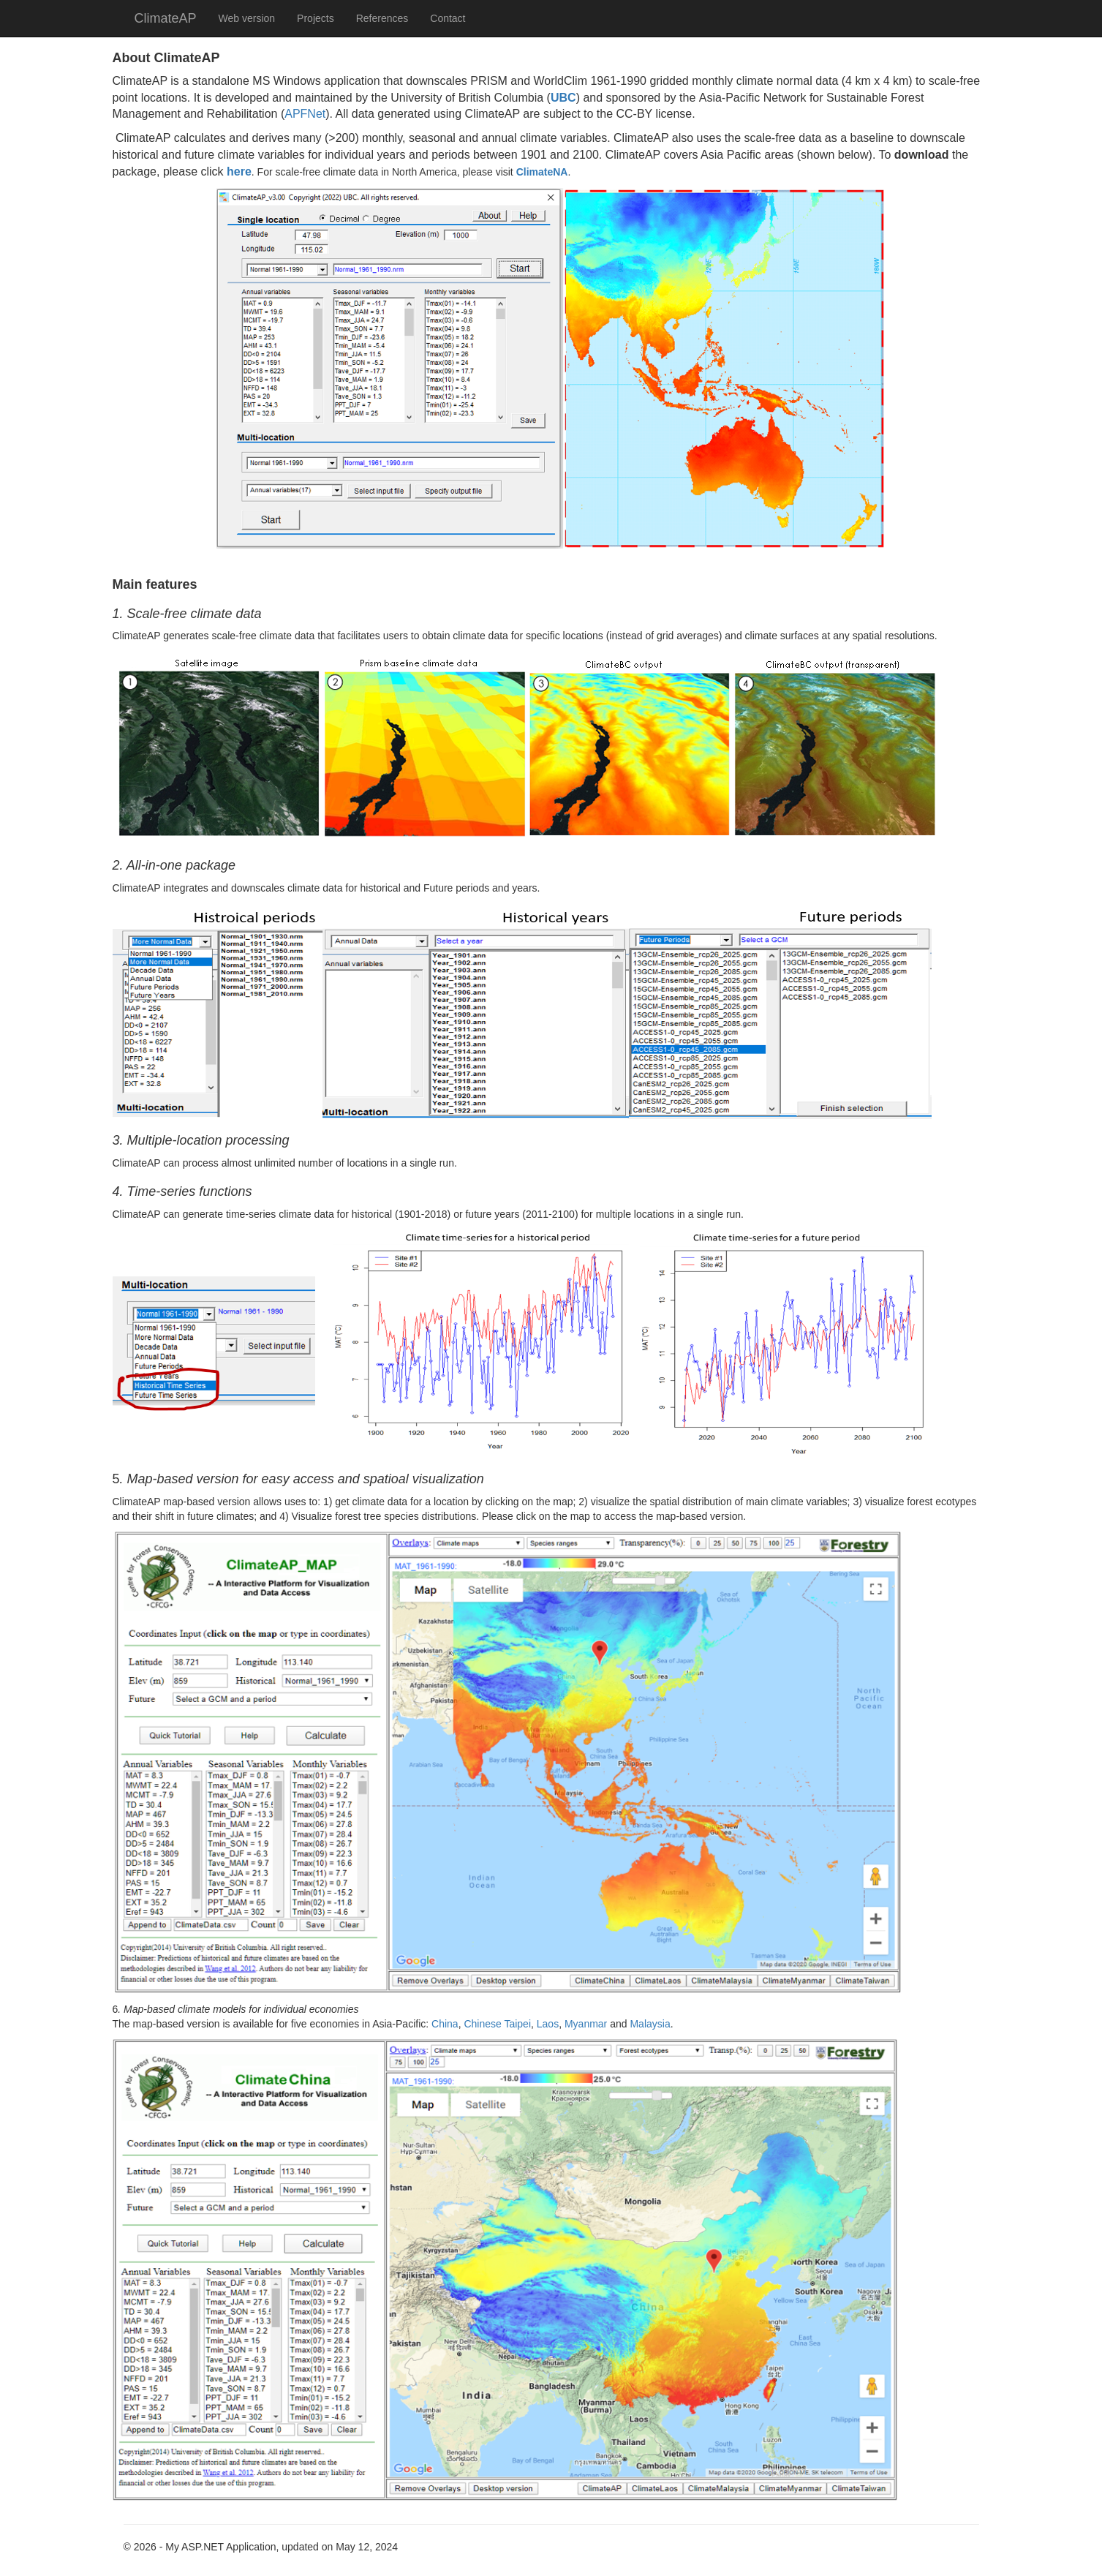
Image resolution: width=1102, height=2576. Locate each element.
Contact (447, 18)
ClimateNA (542, 172)
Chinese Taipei (497, 2024)
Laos (548, 2024)
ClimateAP (166, 18)
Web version (247, 18)
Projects (315, 18)
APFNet (304, 114)
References (382, 18)
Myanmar (586, 2024)
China (444, 2024)
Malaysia (650, 2024)
